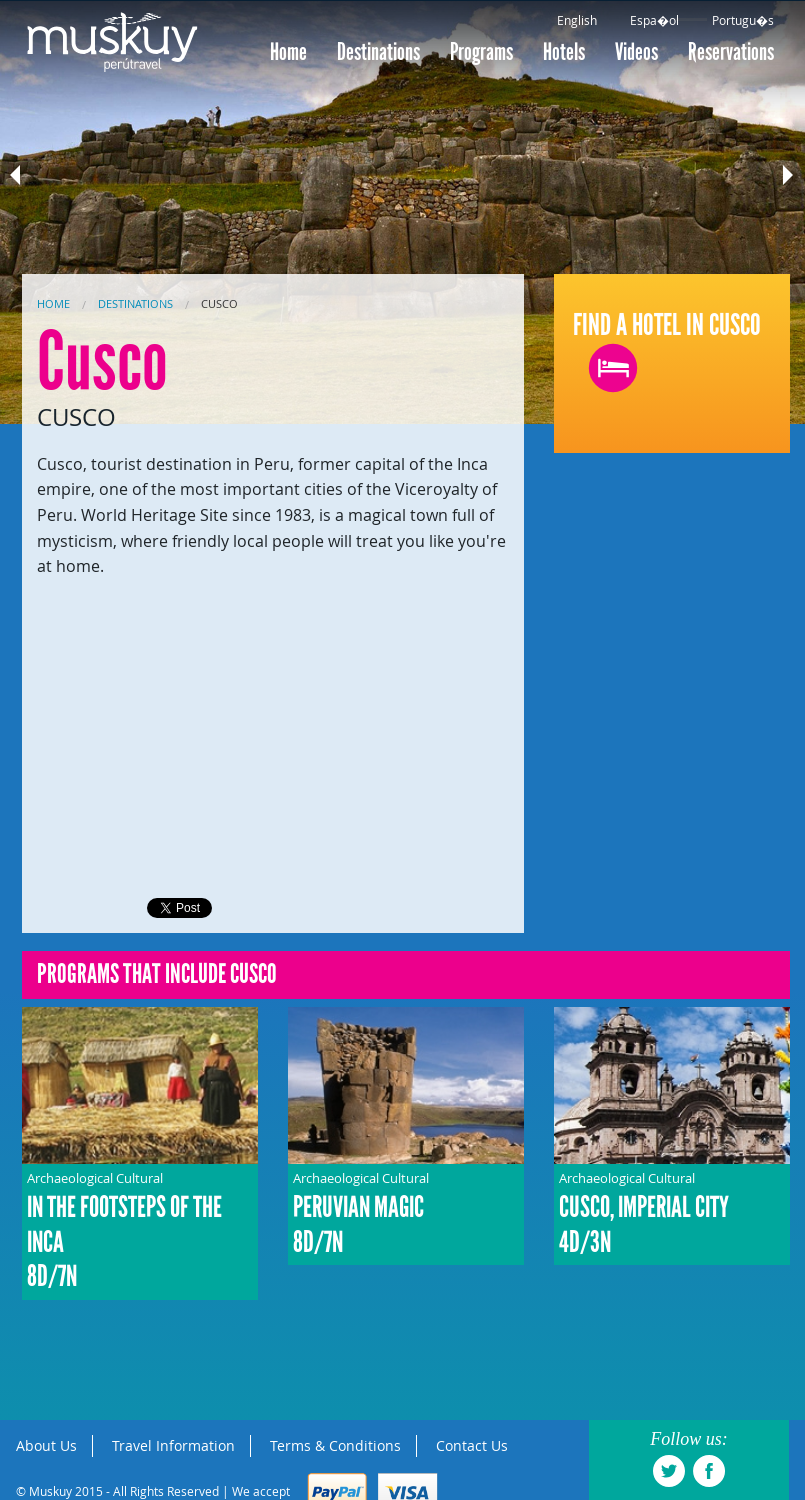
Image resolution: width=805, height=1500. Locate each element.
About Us (46, 1445)
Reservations (731, 52)
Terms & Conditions (335, 1445)
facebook (709, 1471)
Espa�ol (654, 20)
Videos (636, 52)
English (577, 20)
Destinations (378, 52)
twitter (669, 1471)
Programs (481, 52)
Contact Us (472, 1445)
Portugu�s (743, 20)
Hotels (564, 52)
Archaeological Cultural (140, 1232)
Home (288, 52)
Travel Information (173, 1445)
